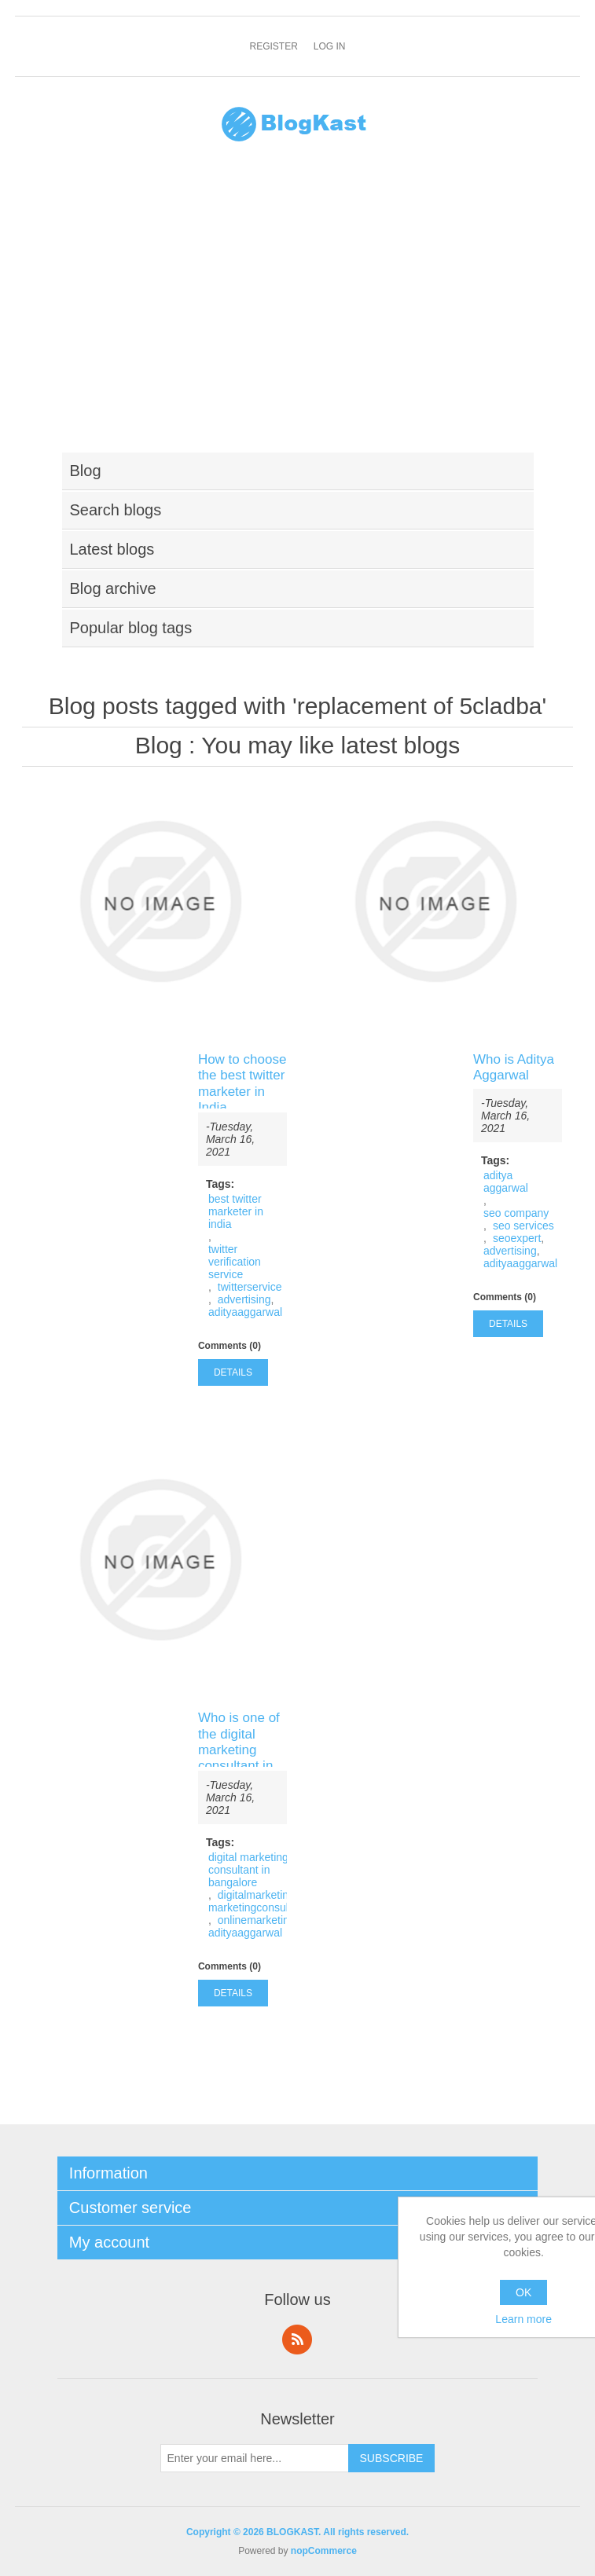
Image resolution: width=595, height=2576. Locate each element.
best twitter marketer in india (235, 1211)
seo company (516, 1213)
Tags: (220, 1184)
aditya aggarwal (505, 1181)
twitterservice (250, 1287)
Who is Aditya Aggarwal (513, 1067)
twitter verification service (234, 1262)
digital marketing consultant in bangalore (248, 1870)
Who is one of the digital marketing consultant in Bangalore (239, 1750)
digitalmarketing (256, 1895)
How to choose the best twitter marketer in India (242, 1083)
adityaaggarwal (245, 1312)
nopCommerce (324, 2550)
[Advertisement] (297, 307)
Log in (330, 46)
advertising (244, 1299)
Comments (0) (229, 1345)
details (233, 1372)
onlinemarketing (257, 1920)
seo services (523, 1225)
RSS (297, 2339)
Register (273, 46)
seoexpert (517, 1238)
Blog (158, 745)
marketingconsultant (257, 1907)
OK (523, 2292)
